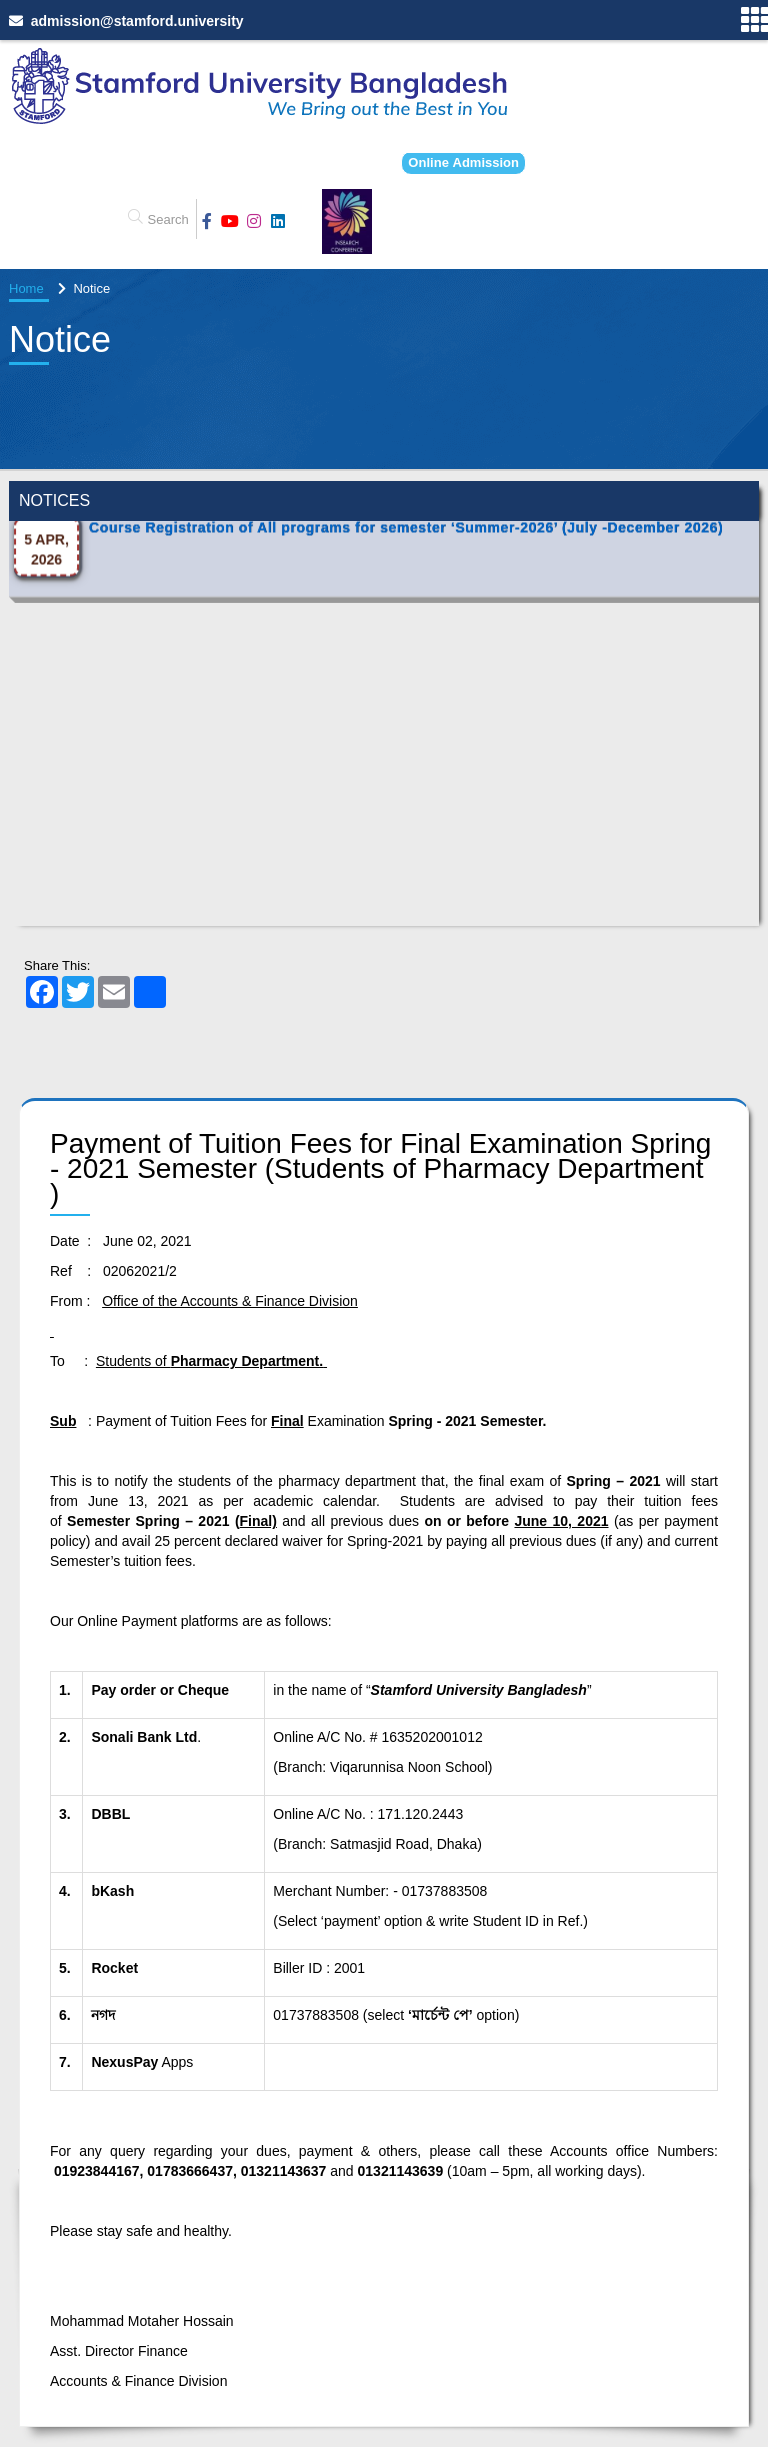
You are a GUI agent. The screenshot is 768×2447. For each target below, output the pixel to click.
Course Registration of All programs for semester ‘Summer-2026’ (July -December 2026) (406, 598)
